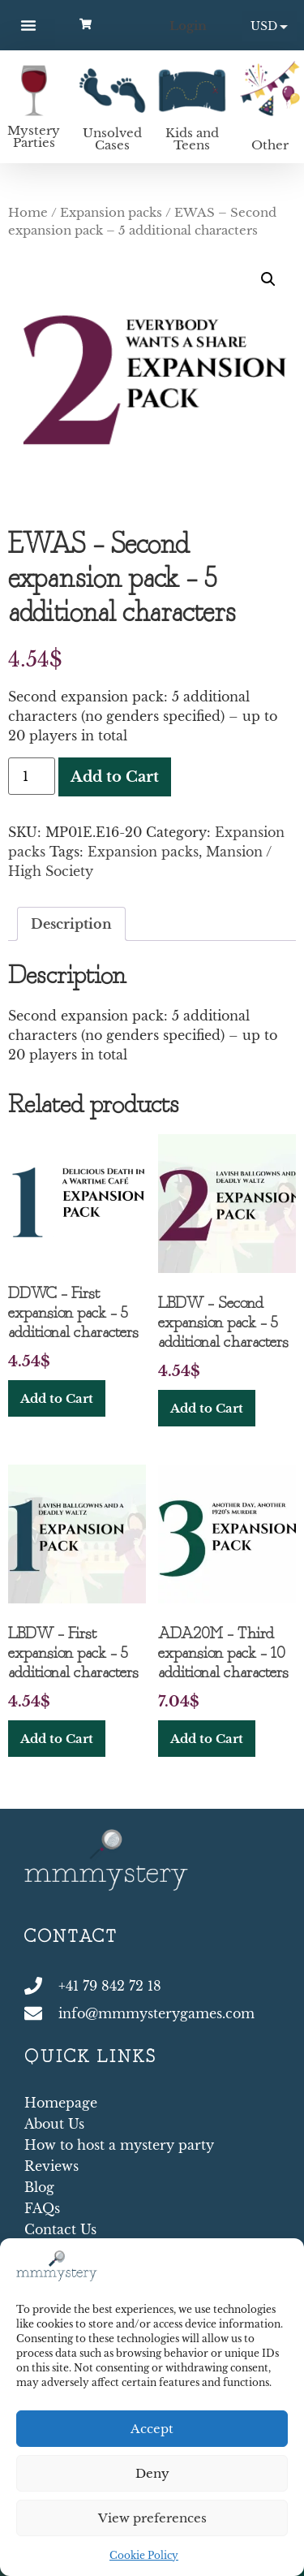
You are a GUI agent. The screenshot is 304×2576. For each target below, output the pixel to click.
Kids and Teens (192, 139)
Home (28, 212)
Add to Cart (115, 777)
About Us (54, 2124)
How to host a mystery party (119, 2145)
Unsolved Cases (112, 139)
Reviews (51, 2166)
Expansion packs (111, 212)
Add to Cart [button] (56, 1398)
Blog (39, 2187)
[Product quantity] (31, 776)
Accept (152, 2428)
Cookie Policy (143, 2555)
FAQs (42, 2208)
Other (270, 145)
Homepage (60, 2103)
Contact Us (60, 2229)
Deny (152, 2473)
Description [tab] (71, 924)
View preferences (152, 2518)
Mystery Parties (33, 136)
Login (188, 25)
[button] (28, 25)
